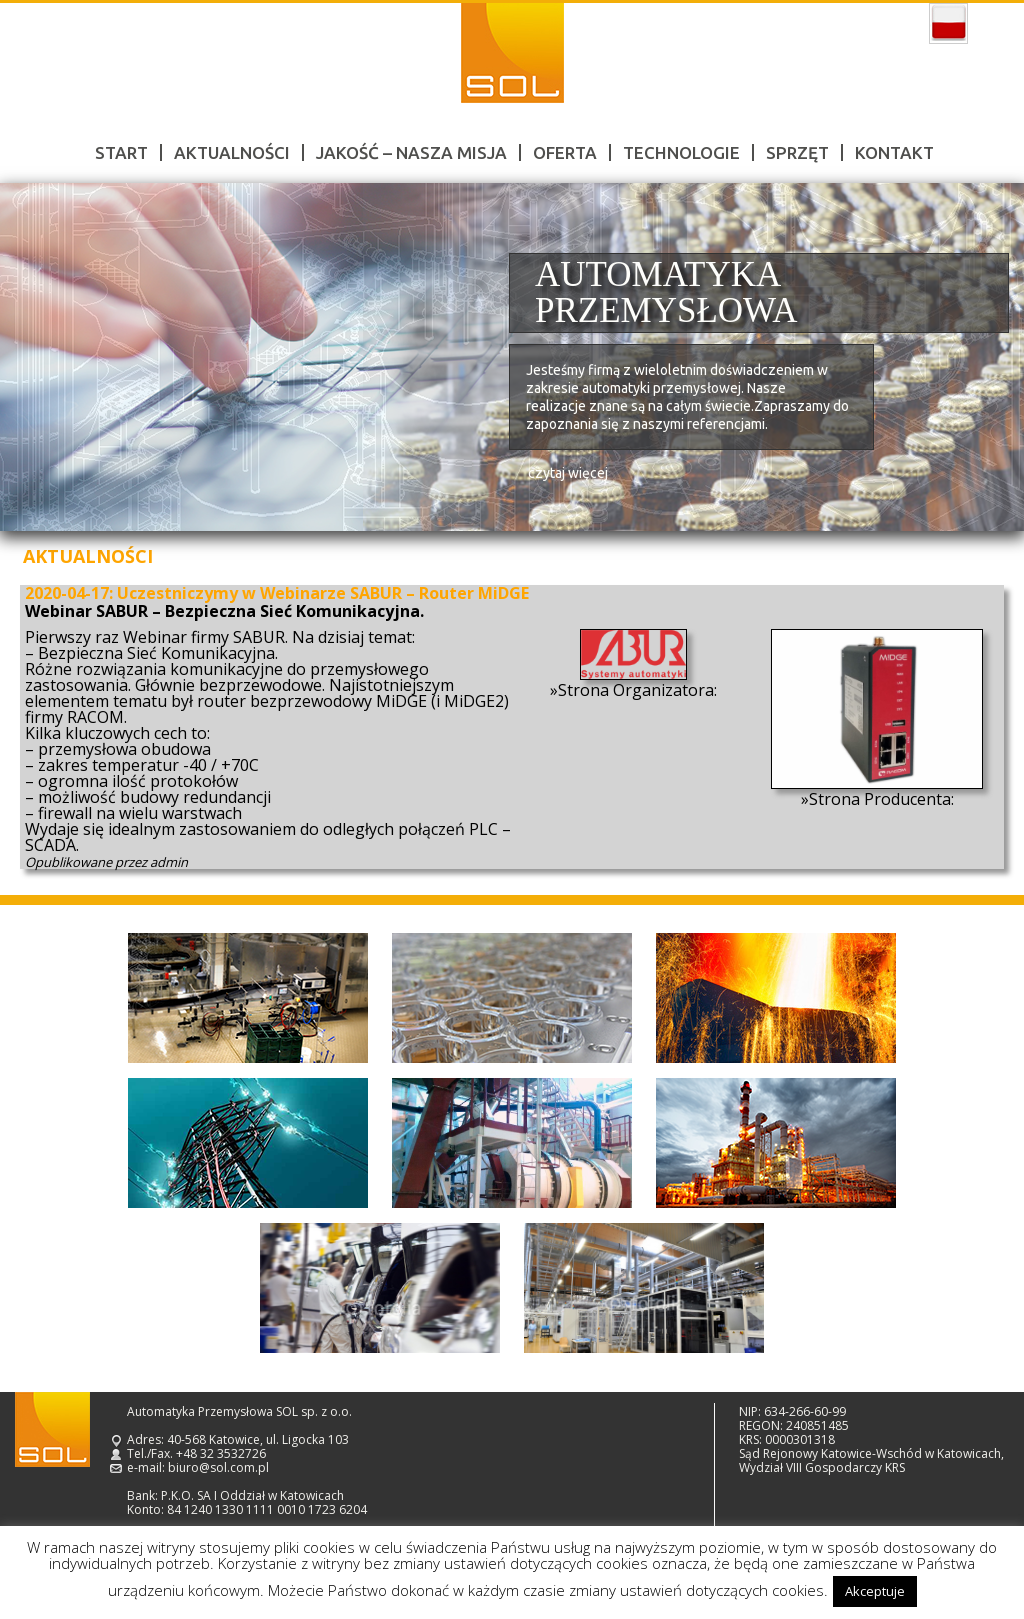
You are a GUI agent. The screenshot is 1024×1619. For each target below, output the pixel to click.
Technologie (681, 152)
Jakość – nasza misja (411, 152)
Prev (38, 357)
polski (948, 24)
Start (121, 152)
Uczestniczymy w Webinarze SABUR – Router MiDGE (323, 593)
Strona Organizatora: (637, 690)
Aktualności (232, 152)
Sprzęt (797, 152)
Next (986, 357)
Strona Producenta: (881, 799)
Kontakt (894, 152)
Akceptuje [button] (875, 1591)
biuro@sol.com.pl (218, 1467)
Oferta (565, 152)
